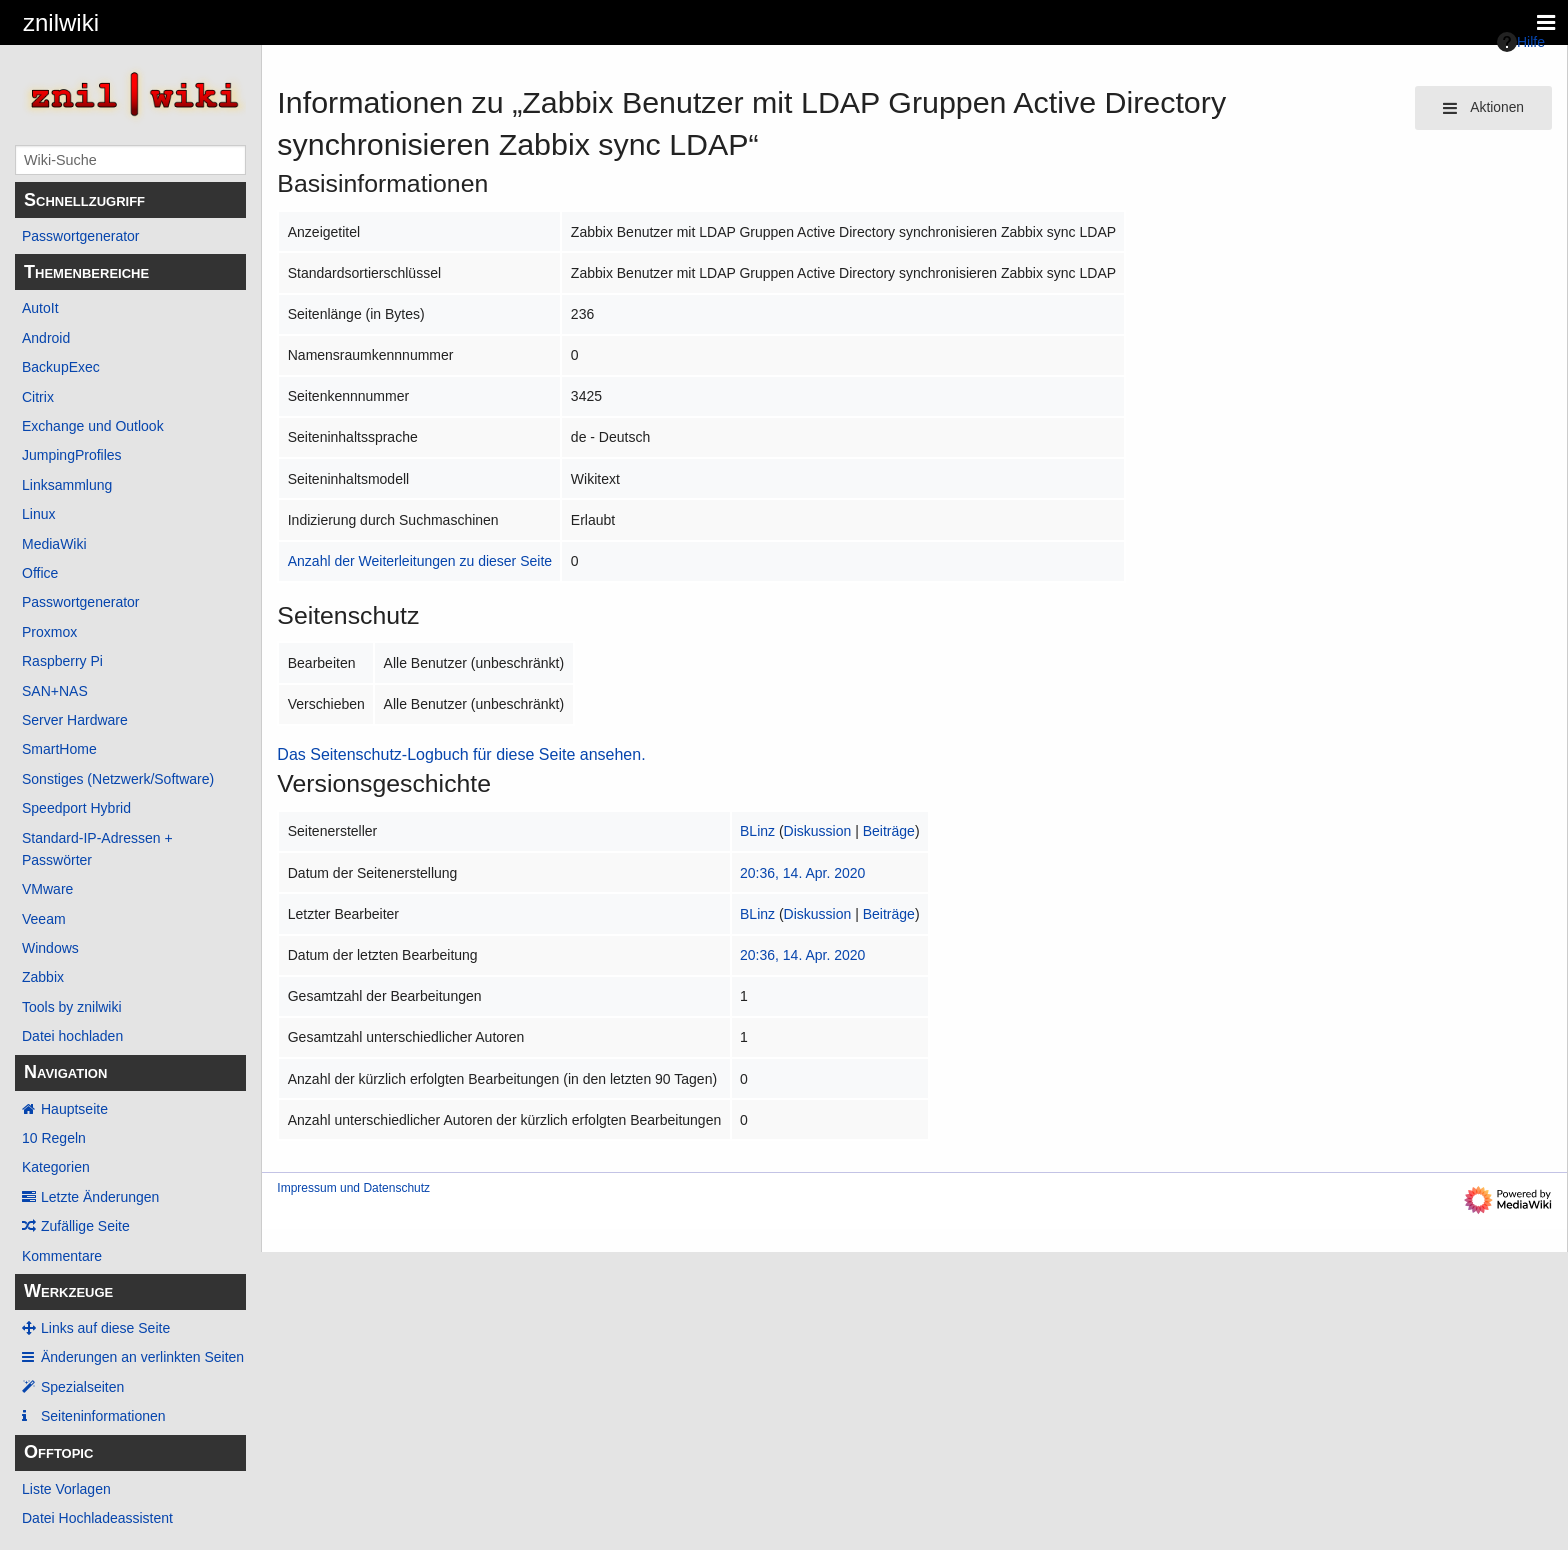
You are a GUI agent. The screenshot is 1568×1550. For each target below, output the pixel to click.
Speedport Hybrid (76, 808)
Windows (50, 948)
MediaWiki (54, 544)
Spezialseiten (82, 1387)
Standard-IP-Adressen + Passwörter (97, 849)
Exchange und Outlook (93, 426)
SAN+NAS (55, 691)
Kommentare (62, 1256)
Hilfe (1521, 42)
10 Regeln (54, 1138)
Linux (38, 514)
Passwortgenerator (81, 236)
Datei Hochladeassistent (97, 1518)
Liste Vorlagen (66, 1489)
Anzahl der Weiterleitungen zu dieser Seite (420, 561)
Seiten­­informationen (103, 1416)
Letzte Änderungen (100, 1197)
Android (46, 338)
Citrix (38, 397)
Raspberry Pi (62, 661)
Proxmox (49, 632)
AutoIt (40, 308)
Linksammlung (67, 485)
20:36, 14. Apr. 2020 (802, 873)
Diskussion (818, 831)
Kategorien (56, 1167)
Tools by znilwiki (72, 1007)
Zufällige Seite (85, 1226)
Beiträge (889, 831)
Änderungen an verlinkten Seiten (142, 1357)
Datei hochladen (72, 1036)
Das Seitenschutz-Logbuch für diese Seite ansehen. (461, 754)
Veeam (44, 919)
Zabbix (43, 977)
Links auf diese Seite (105, 1328)
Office (40, 573)
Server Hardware (75, 720)
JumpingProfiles (72, 455)
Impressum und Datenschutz (353, 1188)
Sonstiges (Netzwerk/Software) (118, 779)
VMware (47, 889)
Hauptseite (74, 1109)
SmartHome (59, 749)
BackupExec (61, 367)
